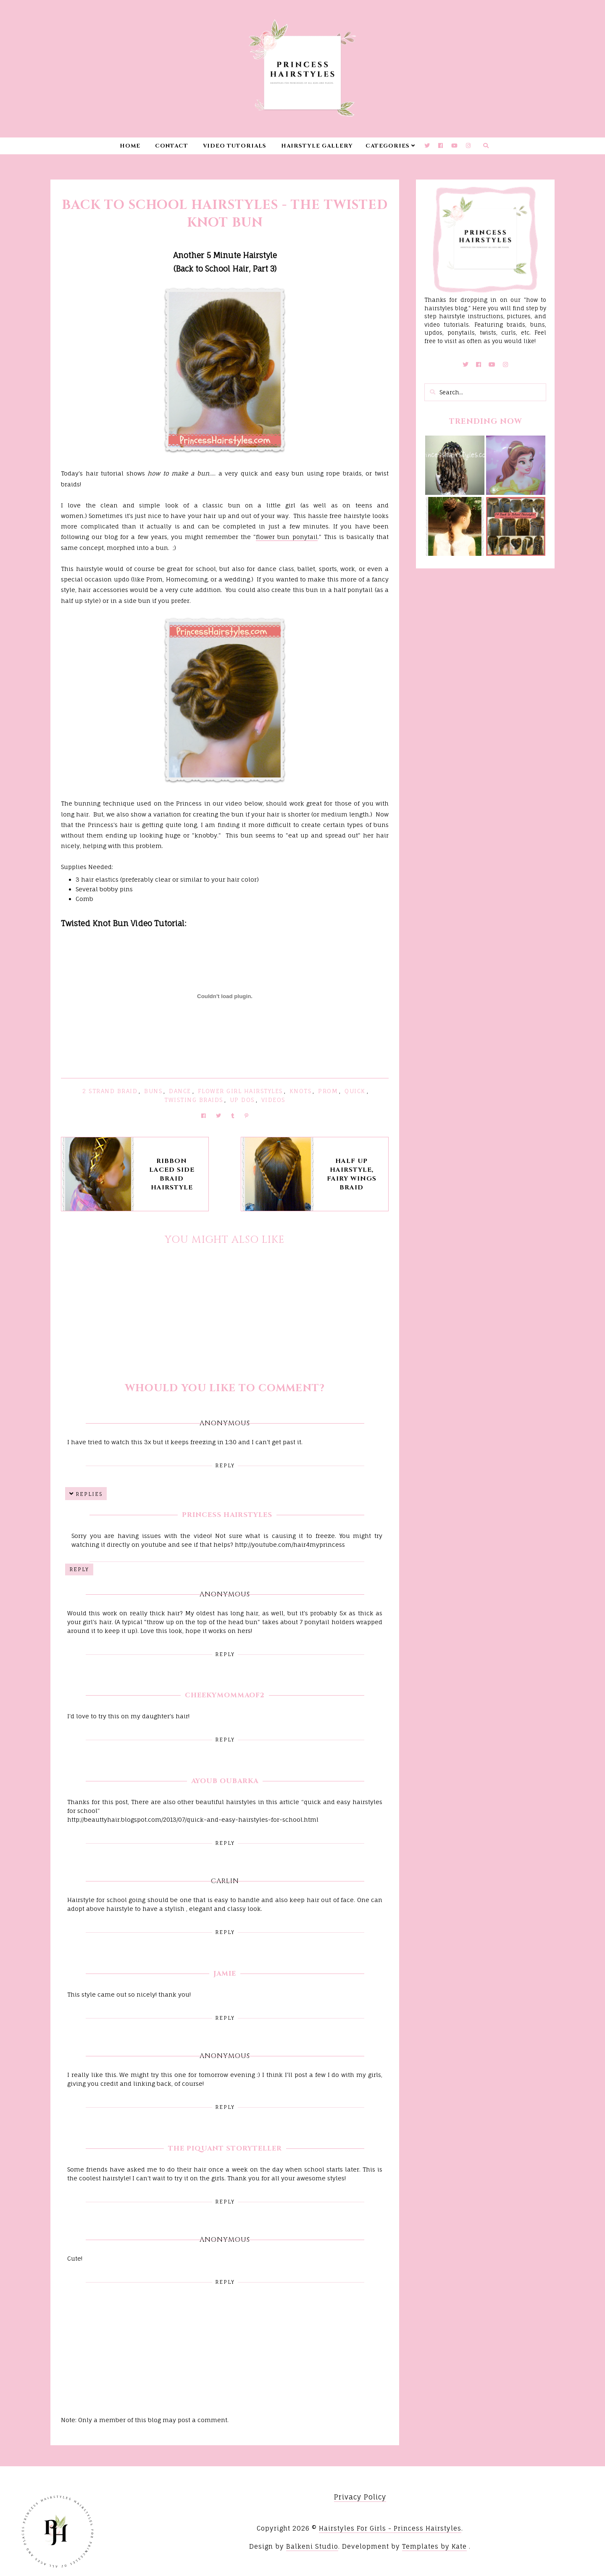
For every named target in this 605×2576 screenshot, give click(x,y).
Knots (300, 1091)
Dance (180, 1091)
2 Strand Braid (109, 1091)
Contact (171, 146)
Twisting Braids (193, 1099)
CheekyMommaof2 (225, 1695)
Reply (225, 1465)
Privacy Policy (360, 2497)
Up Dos (242, 1099)
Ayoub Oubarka (224, 1781)
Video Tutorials (234, 146)
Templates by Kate (434, 2546)
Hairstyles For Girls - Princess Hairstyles (390, 2528)
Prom (328, 1091)
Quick (355, 1091)
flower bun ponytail (286, 536)
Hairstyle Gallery (317, 146)
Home (130, 146)
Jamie (224, 1973)
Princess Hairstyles (227, 1514)
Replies (89, 1494)
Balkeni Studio (312, 2546)
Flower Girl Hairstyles (240, 1091)
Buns (153, 1091)
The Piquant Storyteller (225, 2148)
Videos (273, 1099)
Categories (388, 146)
